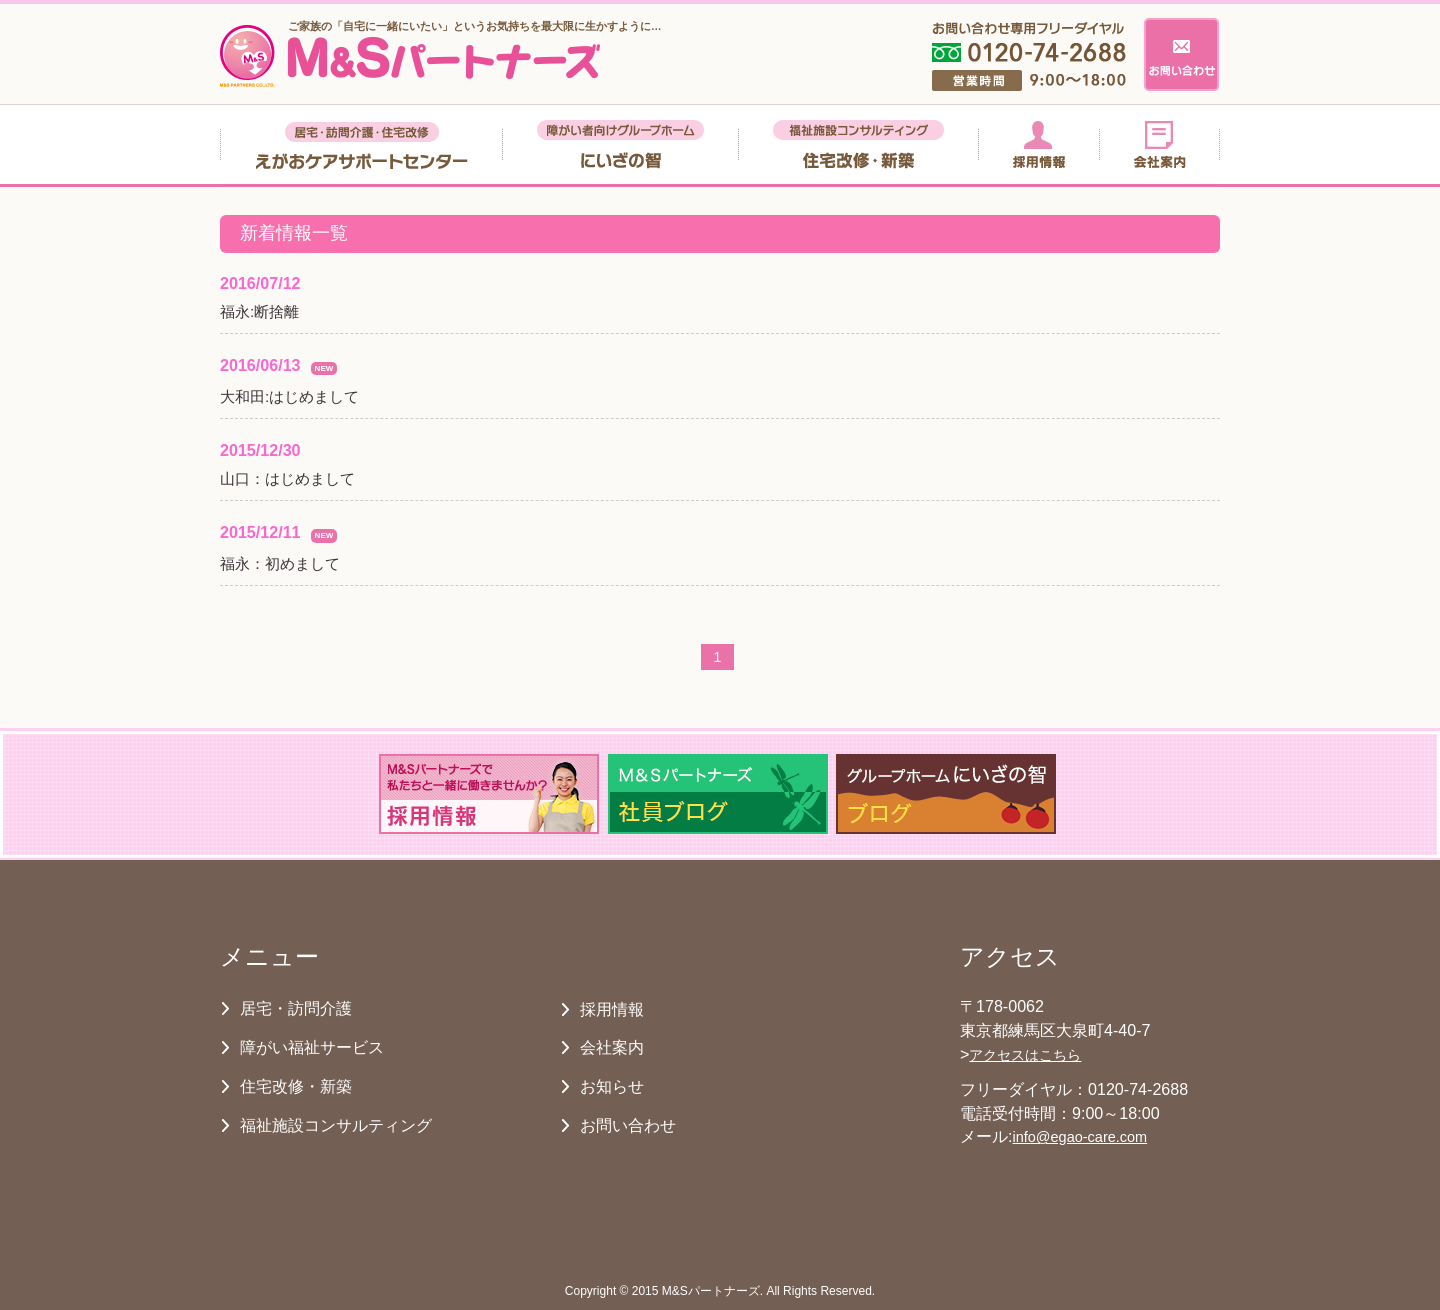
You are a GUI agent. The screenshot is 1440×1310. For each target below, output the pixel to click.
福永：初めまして (280, 563)
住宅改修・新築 (296, 1086)
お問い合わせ (628, 1125)
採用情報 (612, 1009)
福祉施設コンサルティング (336, 1125)
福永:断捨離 (259, 311)
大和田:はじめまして (289, 396)
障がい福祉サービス (312, 1047)
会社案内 (612, 1047)
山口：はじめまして (287, 478)
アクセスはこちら (1025, 1055)
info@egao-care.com (1079, 1137)
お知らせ (612, 1086)
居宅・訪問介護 (296, 1008)
